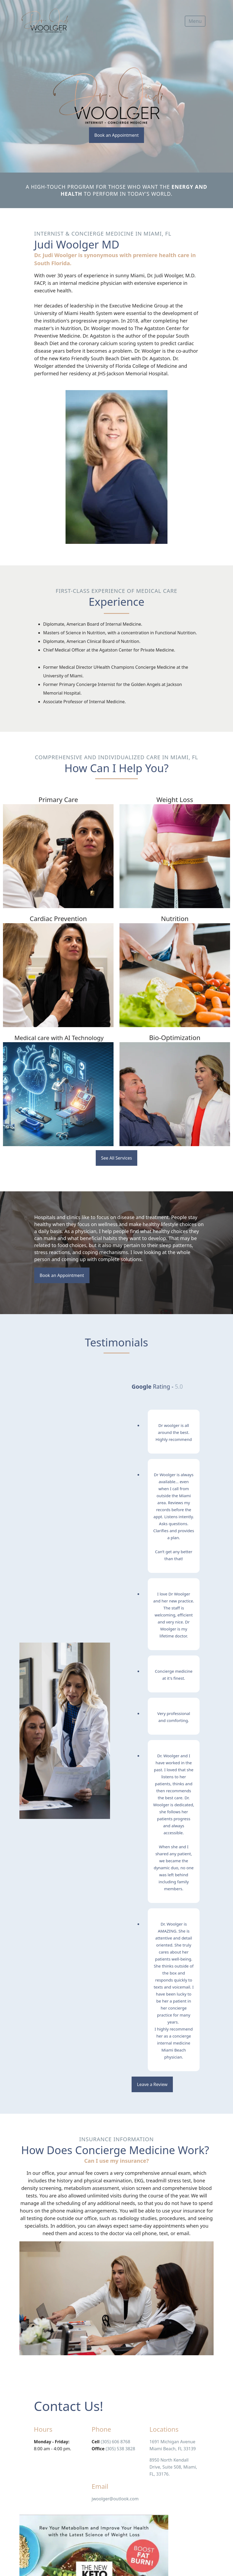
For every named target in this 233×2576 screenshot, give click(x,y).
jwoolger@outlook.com (115, 2499)
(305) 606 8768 (116, 2442)
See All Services (116, 1158)
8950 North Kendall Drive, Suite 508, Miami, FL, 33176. (173, 2467)
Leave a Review (152, 2084)
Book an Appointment (116, 135)
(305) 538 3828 (120, 2449)
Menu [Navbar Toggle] (195, 21)
